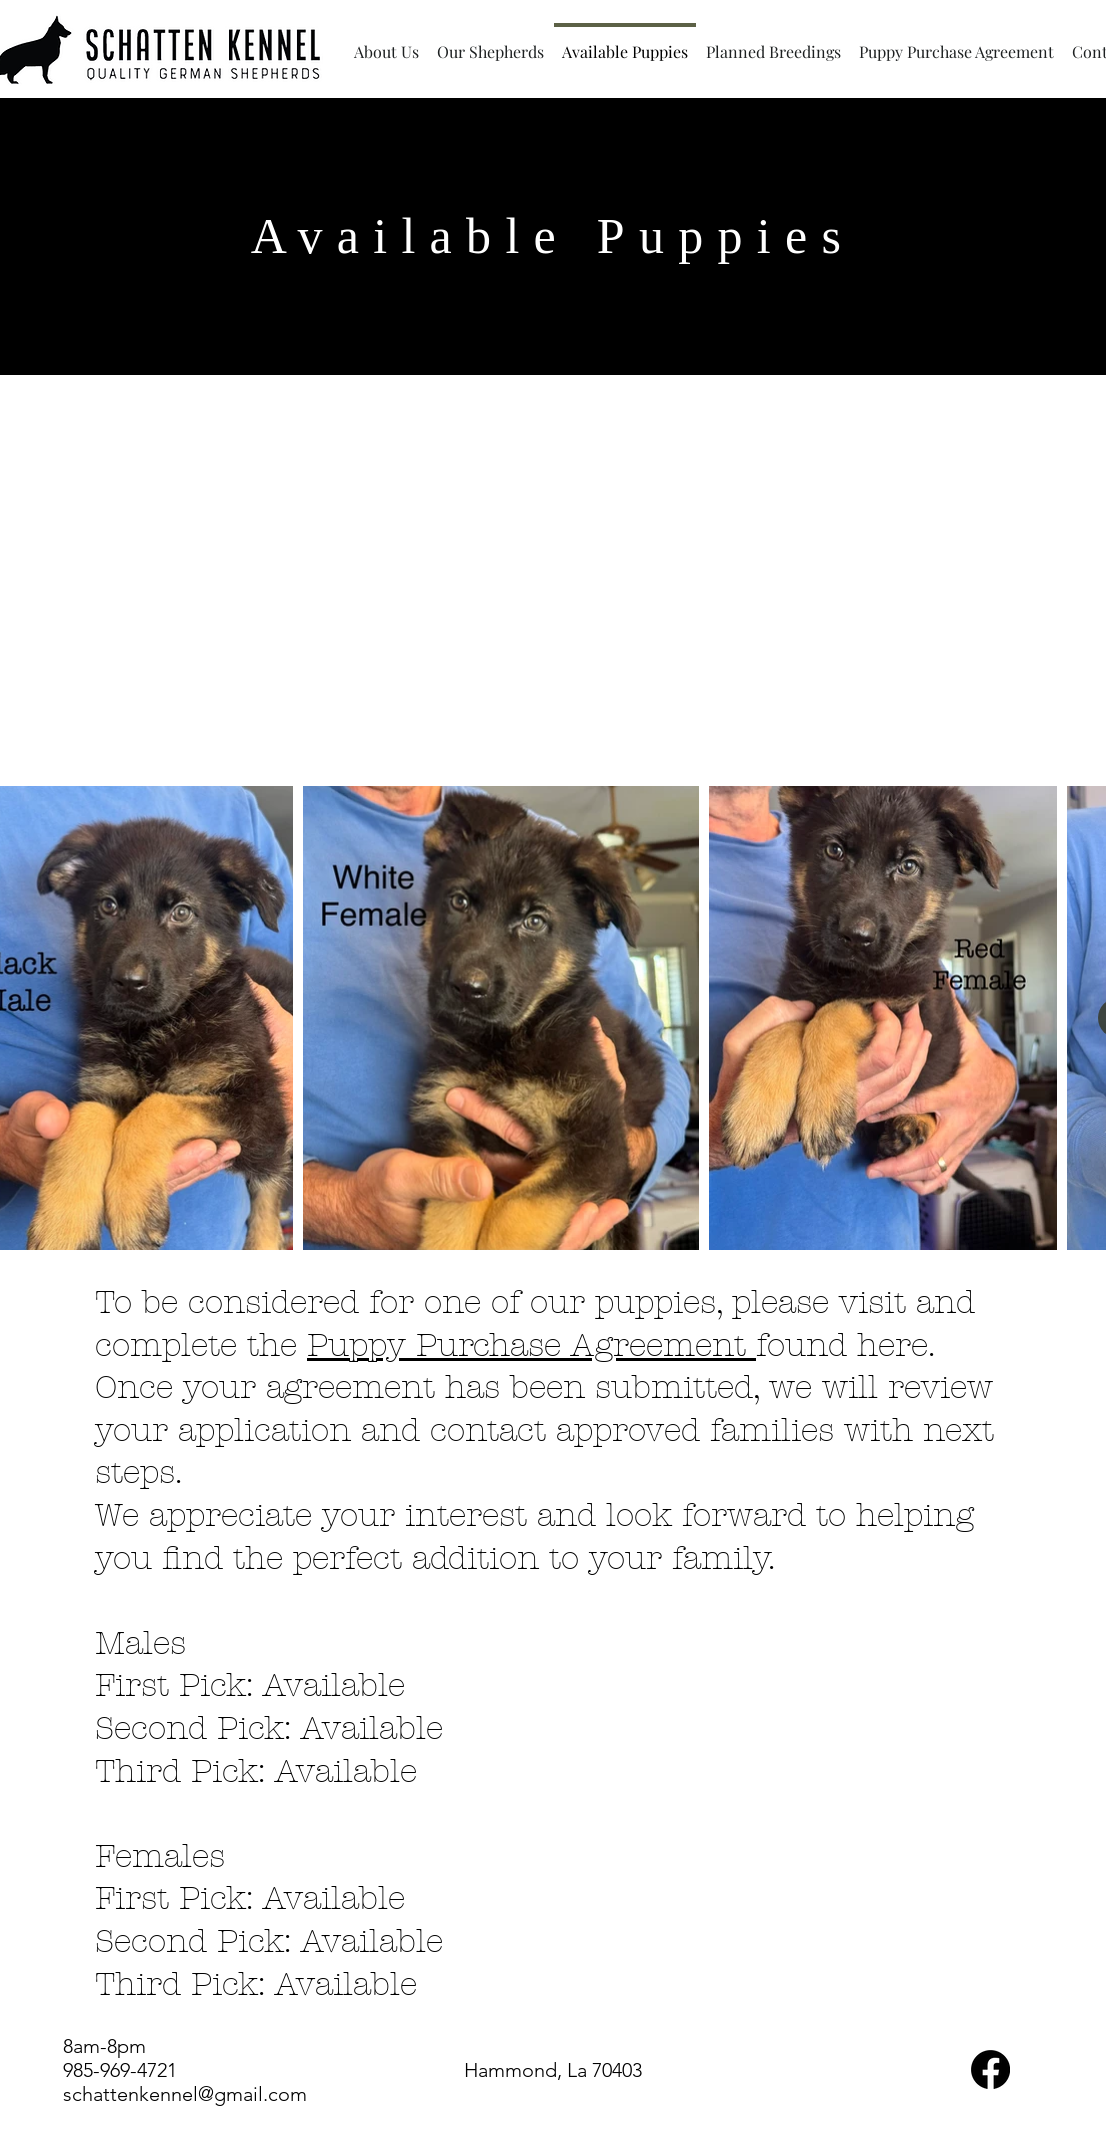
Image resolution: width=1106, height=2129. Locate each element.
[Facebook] (990, 2069)
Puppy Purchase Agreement (531, 1345)
